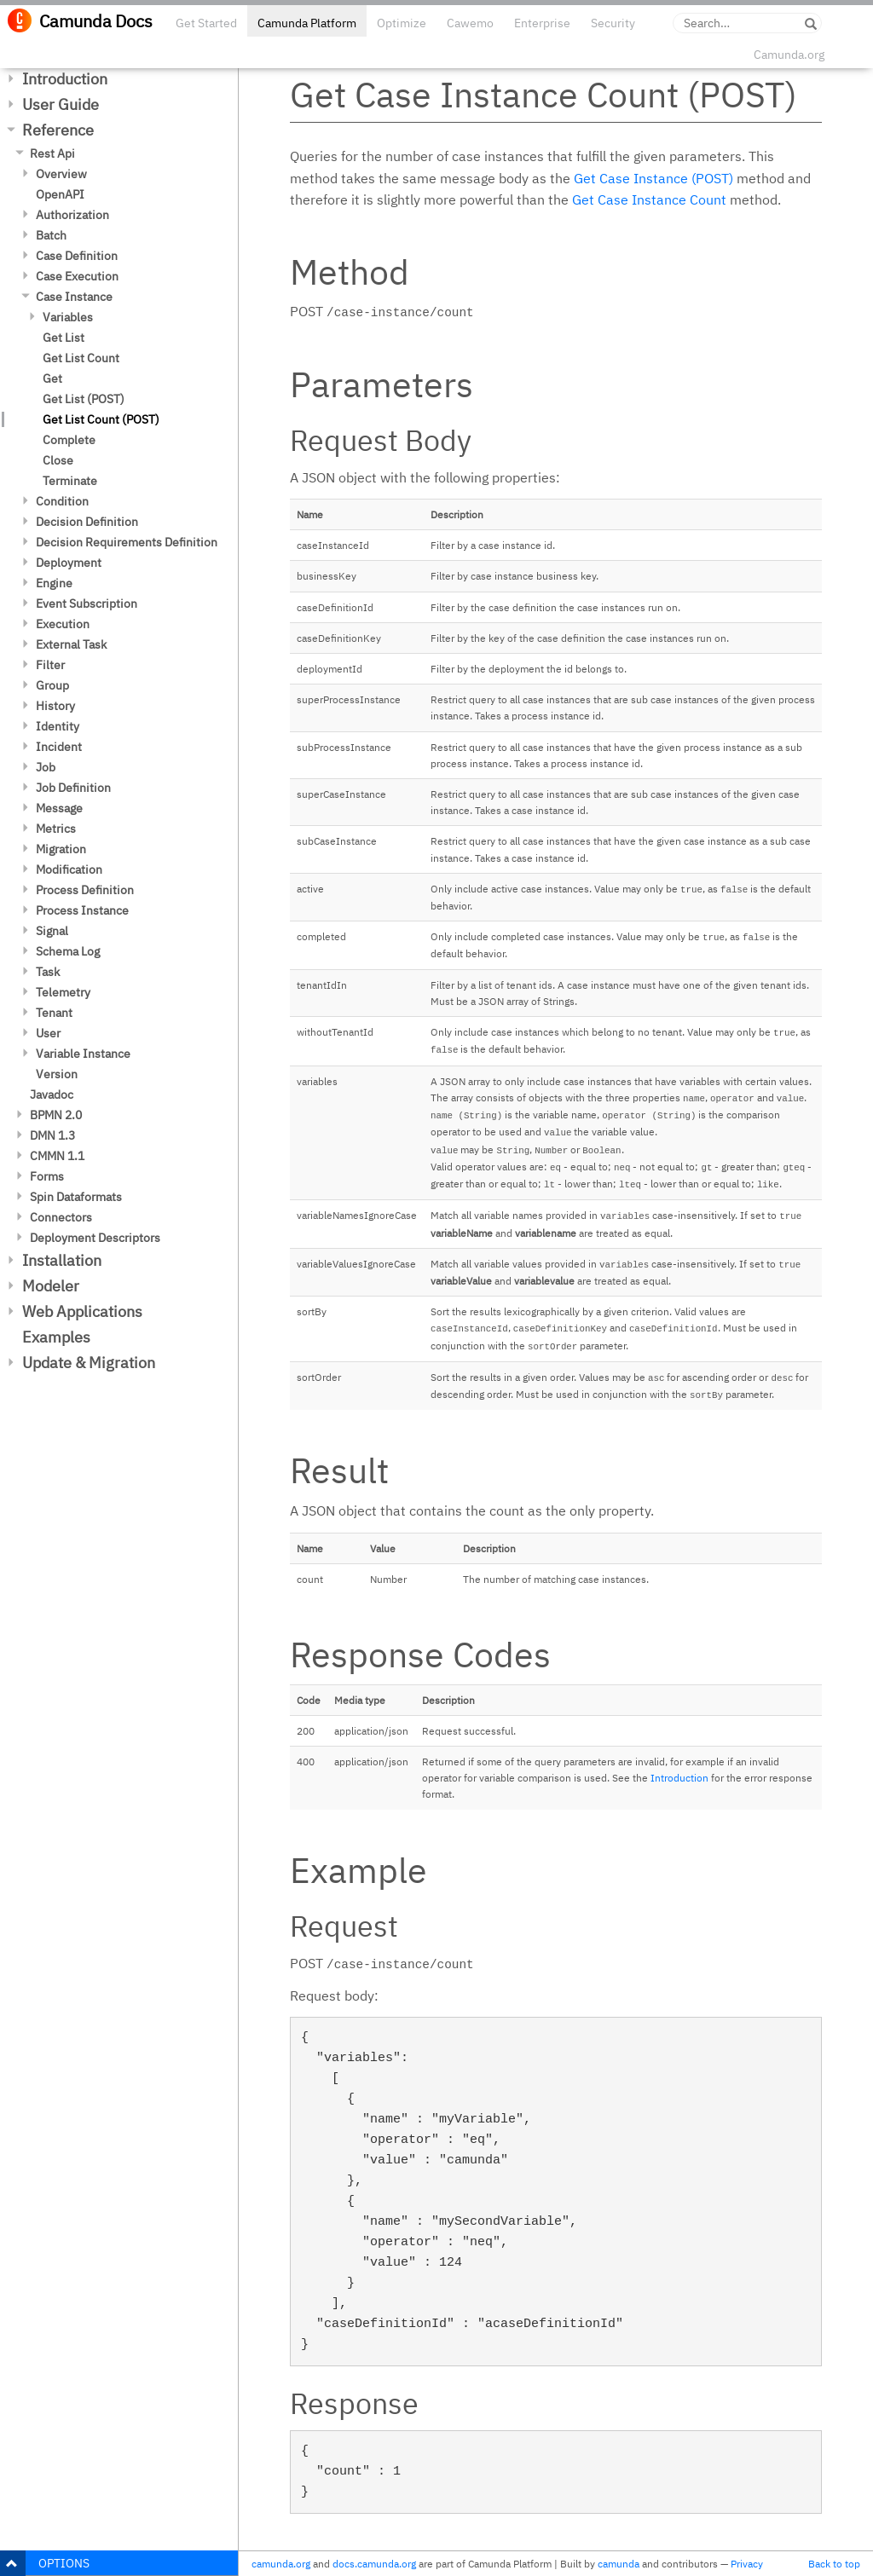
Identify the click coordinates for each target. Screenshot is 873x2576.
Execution (63, 624)
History (55, 705)
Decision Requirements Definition (126, 542)
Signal (52, 931)
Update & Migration (88, 1362)
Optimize (401, 23)
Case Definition (77, 255)
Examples (56, 1337)
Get (52, 378)
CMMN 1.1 (57, 1156)
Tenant (54, 1012)
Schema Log (68, 951)
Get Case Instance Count (649, 199)
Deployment (68, 562)
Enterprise (542, 23)
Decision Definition (87, 521)
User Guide (60, 104)
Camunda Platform (306, 23)
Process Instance (82, 910)
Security (613, 23)
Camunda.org (789, 54)
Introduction (64, 79)
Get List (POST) (83, 399)
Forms (47, 1176)
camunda (618, 2563)
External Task (71, 644)
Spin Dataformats (76, 1196)
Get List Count (81, 358)
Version (57, 1074)
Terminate (70, 480)
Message (59, 808)
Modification (69, 869)
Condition (62, 501)
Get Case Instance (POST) (653, 178)
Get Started (206, 23)
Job (45, 767)
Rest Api (52, 153)
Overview (61, 174)
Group (52, 685)
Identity (57, 726)
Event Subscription (86, 603)
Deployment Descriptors (95, 1237)
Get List (63, 337)
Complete (69, 440)
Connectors (61, 1217)
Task (48, 971)
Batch (51, 235)
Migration (61, 849)
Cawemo (470, 23)
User (48, 1033)
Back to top (834, 2563)
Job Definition (73, 787)
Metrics (56, 828)
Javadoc (51, 1094)
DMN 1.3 (52, 1135)
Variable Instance (83, 1053)
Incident (59, 746)
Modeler (50, 1286)
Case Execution (77, 276)
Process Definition (85, 890)
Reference (58, 130)
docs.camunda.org (374, 2563)
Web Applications (82, 1311)
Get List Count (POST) (101, 419)
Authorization (72, 214)
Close (58, 460)
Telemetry (63, 992)
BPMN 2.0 (56, 1115)
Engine (54, 583)
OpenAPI (60, 194)
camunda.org (280, 2563)
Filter (50, 665)
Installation (61, 1260)
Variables (68, 317)
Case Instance (74, 296)
